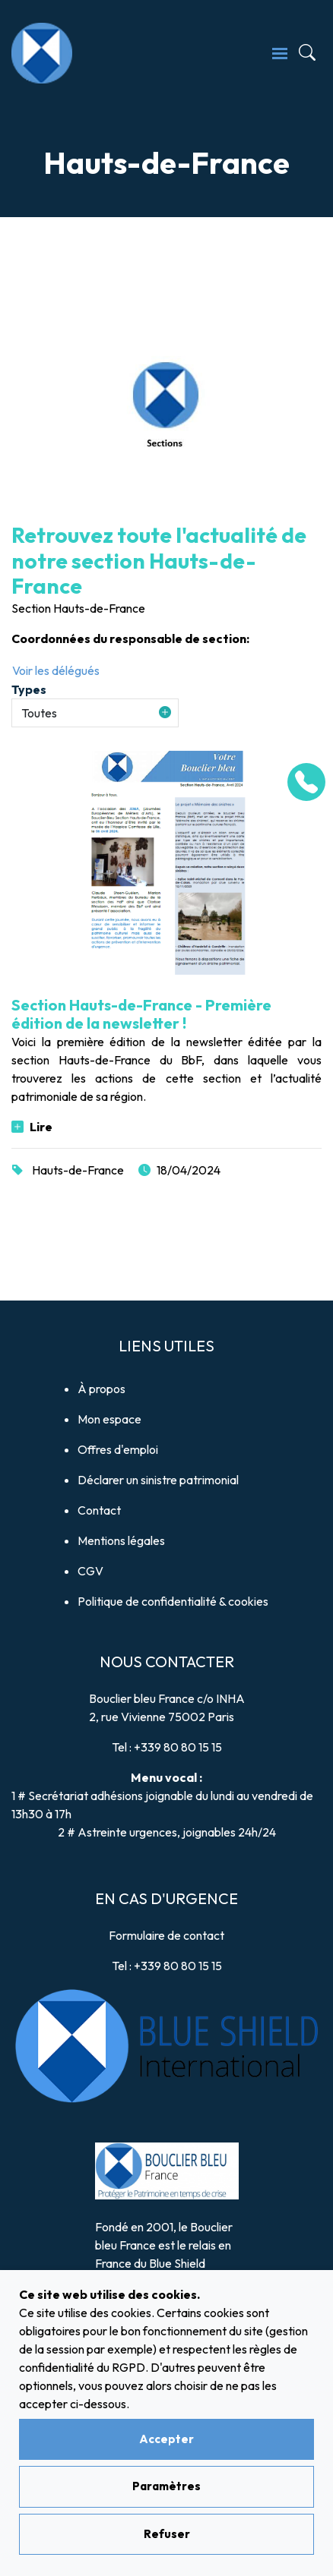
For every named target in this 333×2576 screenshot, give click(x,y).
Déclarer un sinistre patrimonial (158, 1479)
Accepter (166, 2439)
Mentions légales (121, 1540)
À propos (101, 1388)
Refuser (167, 2534)
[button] (95, 712)
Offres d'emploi (118, 1449)
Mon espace (109, 1419)
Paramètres (166, 2486)
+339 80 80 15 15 (178, 1747)
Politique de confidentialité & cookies (173, 1601)
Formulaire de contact (166, 1935)
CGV (90, 1570)
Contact (99, 1510)
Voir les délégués (56, 670)
